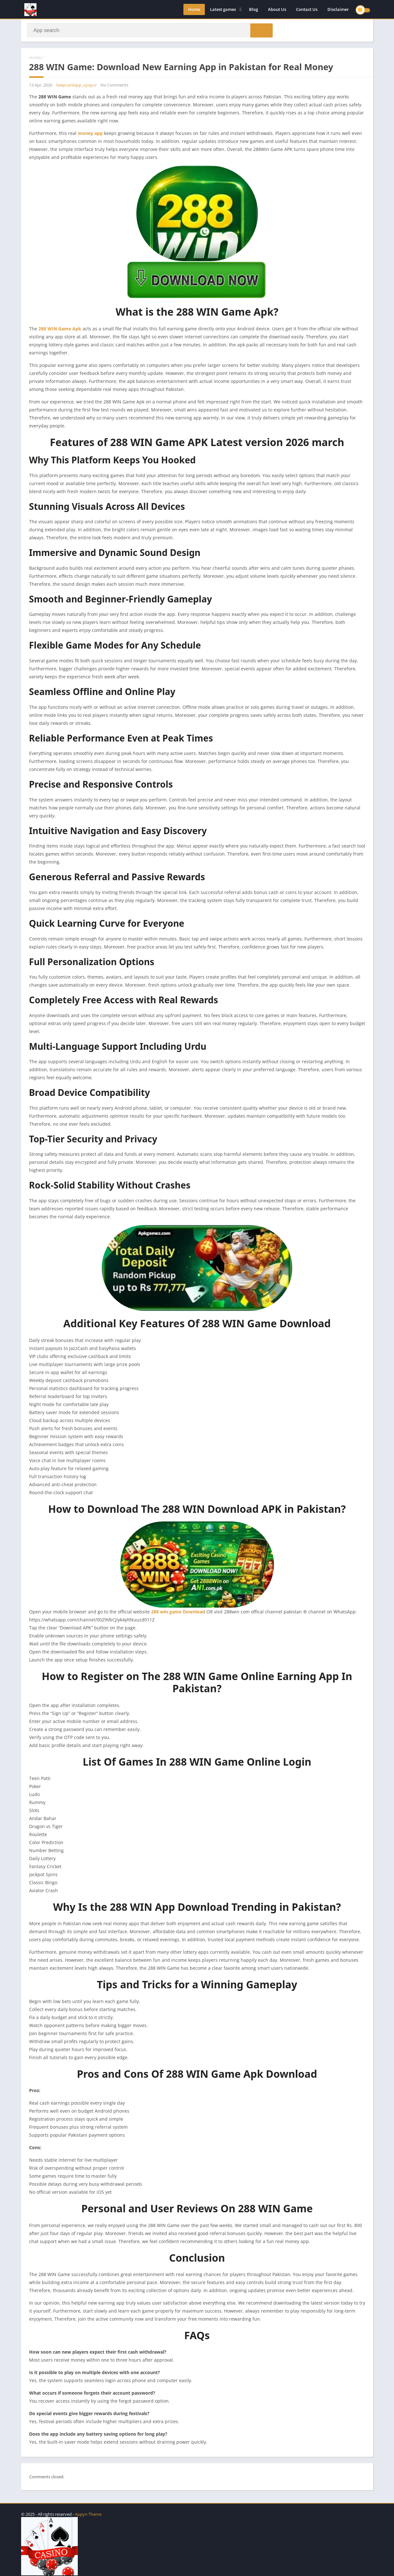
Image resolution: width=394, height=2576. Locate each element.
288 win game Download (178, 1613)
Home (194, 9)
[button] (259, 31)
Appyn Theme (88, 2513)
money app (90, 134)
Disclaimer (338, 9)
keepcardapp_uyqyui (76, 86)
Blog (253, 9)
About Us (277, 9)
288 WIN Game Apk (59, 330)
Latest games (223, 9)
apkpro (28, 2508)
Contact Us (307, 9)
